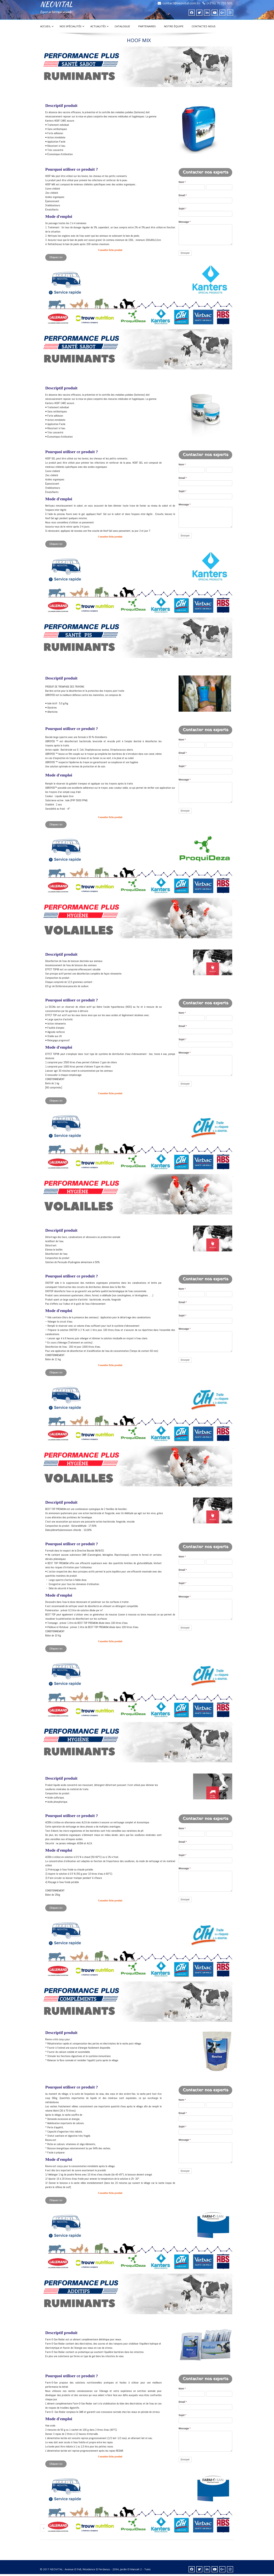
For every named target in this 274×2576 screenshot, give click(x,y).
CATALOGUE (122, 26)
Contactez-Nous (203, 26)
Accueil (47, 26)
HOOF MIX (139, 40)
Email (183, 195)
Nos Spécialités (72, 26)
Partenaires (147, 26)
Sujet (182, 208)
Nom (182, 182)
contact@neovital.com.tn (181, 3)
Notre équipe (173, 26)
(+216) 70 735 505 (219, 3)
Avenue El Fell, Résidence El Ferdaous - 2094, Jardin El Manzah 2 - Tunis (108, 2569)
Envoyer (185, 253)
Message (185, 221)
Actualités (99, 26)
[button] (56, 257)
